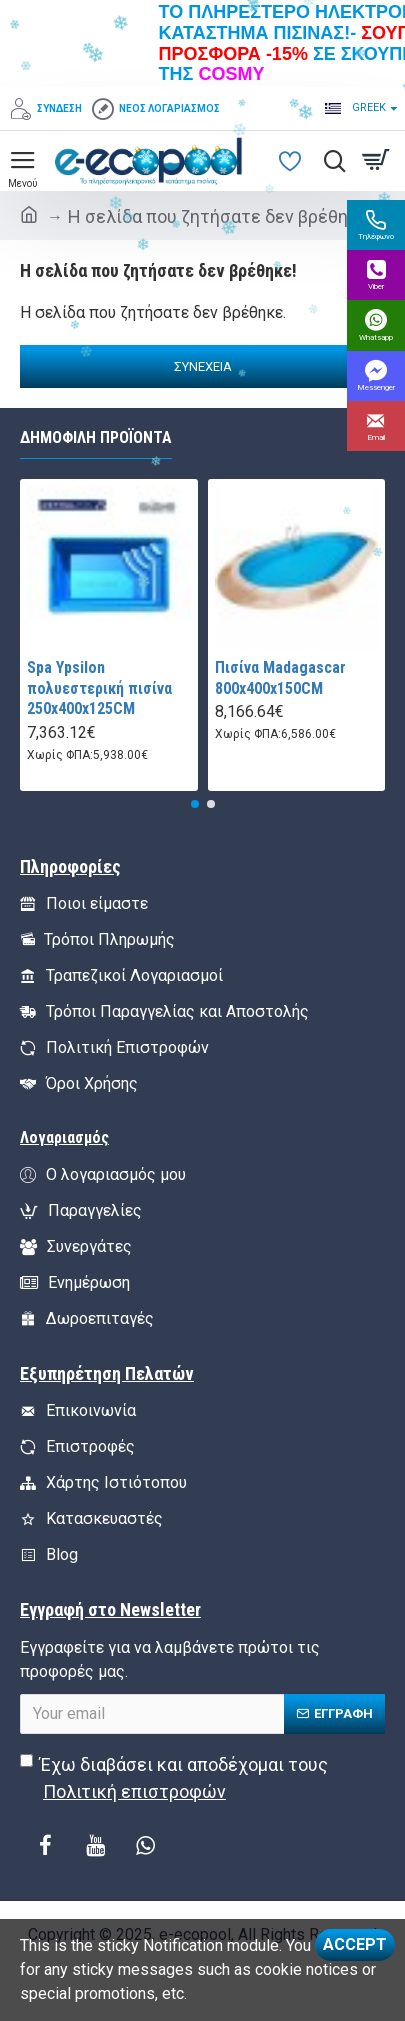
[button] (195, 804)
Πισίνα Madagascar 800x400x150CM (280, 678)
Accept (355, 1944)
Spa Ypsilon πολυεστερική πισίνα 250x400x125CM (99, 688)
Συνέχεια (203, 366)
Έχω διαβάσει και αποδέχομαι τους (174, 1779)
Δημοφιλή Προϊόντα (96, 437)
